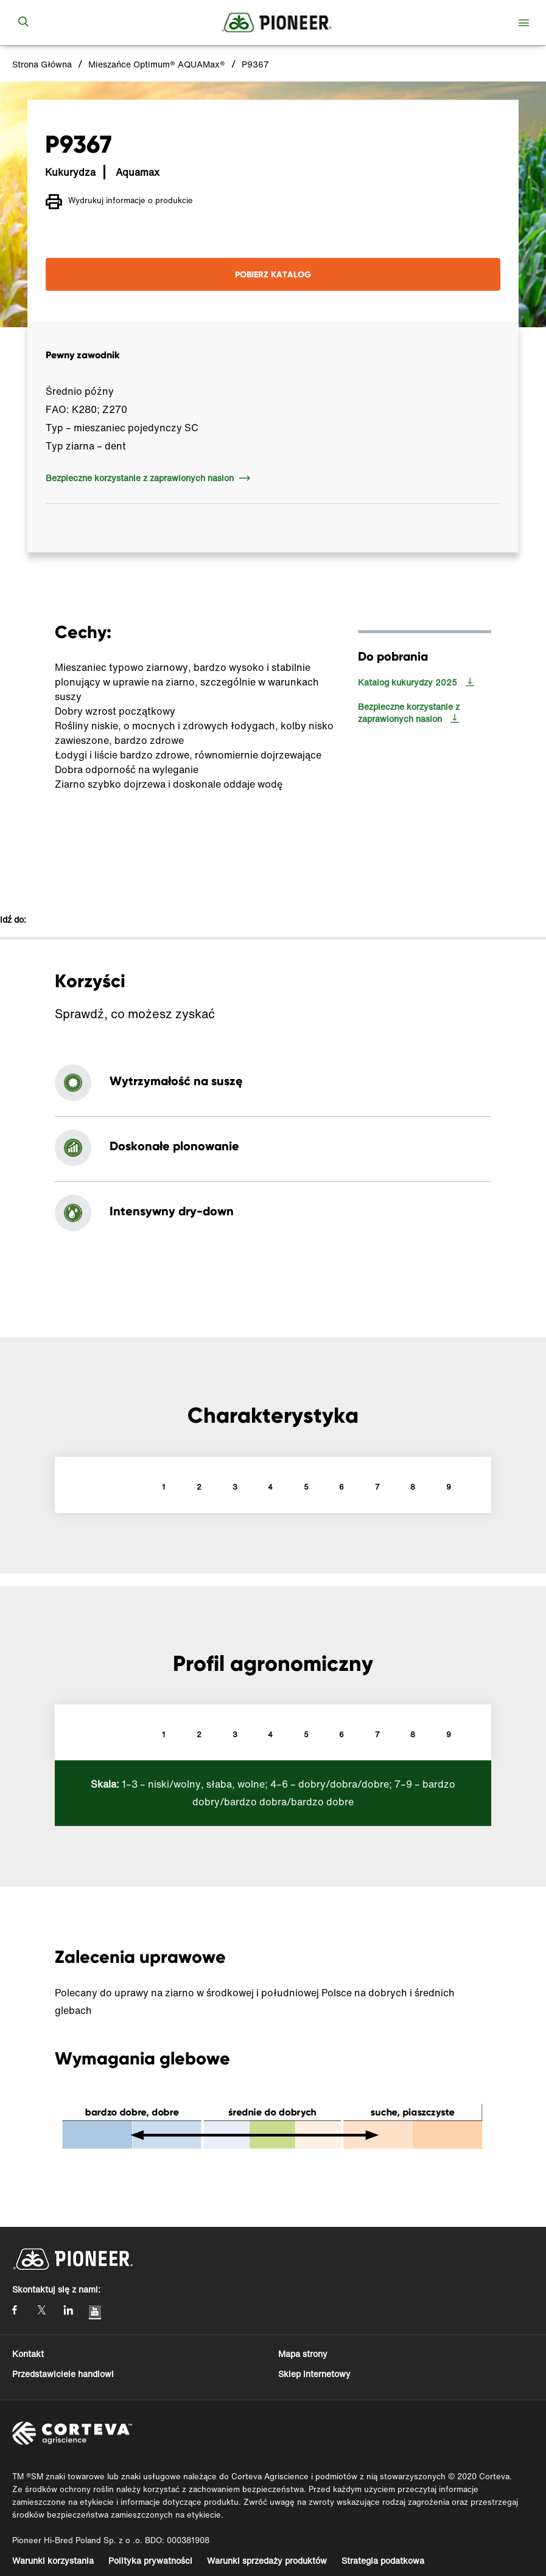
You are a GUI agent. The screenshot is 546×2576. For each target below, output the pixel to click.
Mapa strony (302, 2353)
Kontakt (28, 2353)
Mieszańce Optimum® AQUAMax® (156, 64)
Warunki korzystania (53, 2560)
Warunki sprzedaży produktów (267, 2560)
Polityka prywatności (150, 2560)
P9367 (255, 64)
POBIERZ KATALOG (273, 274)
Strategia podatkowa (382, 2560)
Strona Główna (42, 64)
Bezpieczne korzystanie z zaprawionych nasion (140, 478)
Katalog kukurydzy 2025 (407, 682)
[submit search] (23, 22)
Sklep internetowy (314, 2373)
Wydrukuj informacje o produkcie (119, 202)
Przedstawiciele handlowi (63, 2373)
